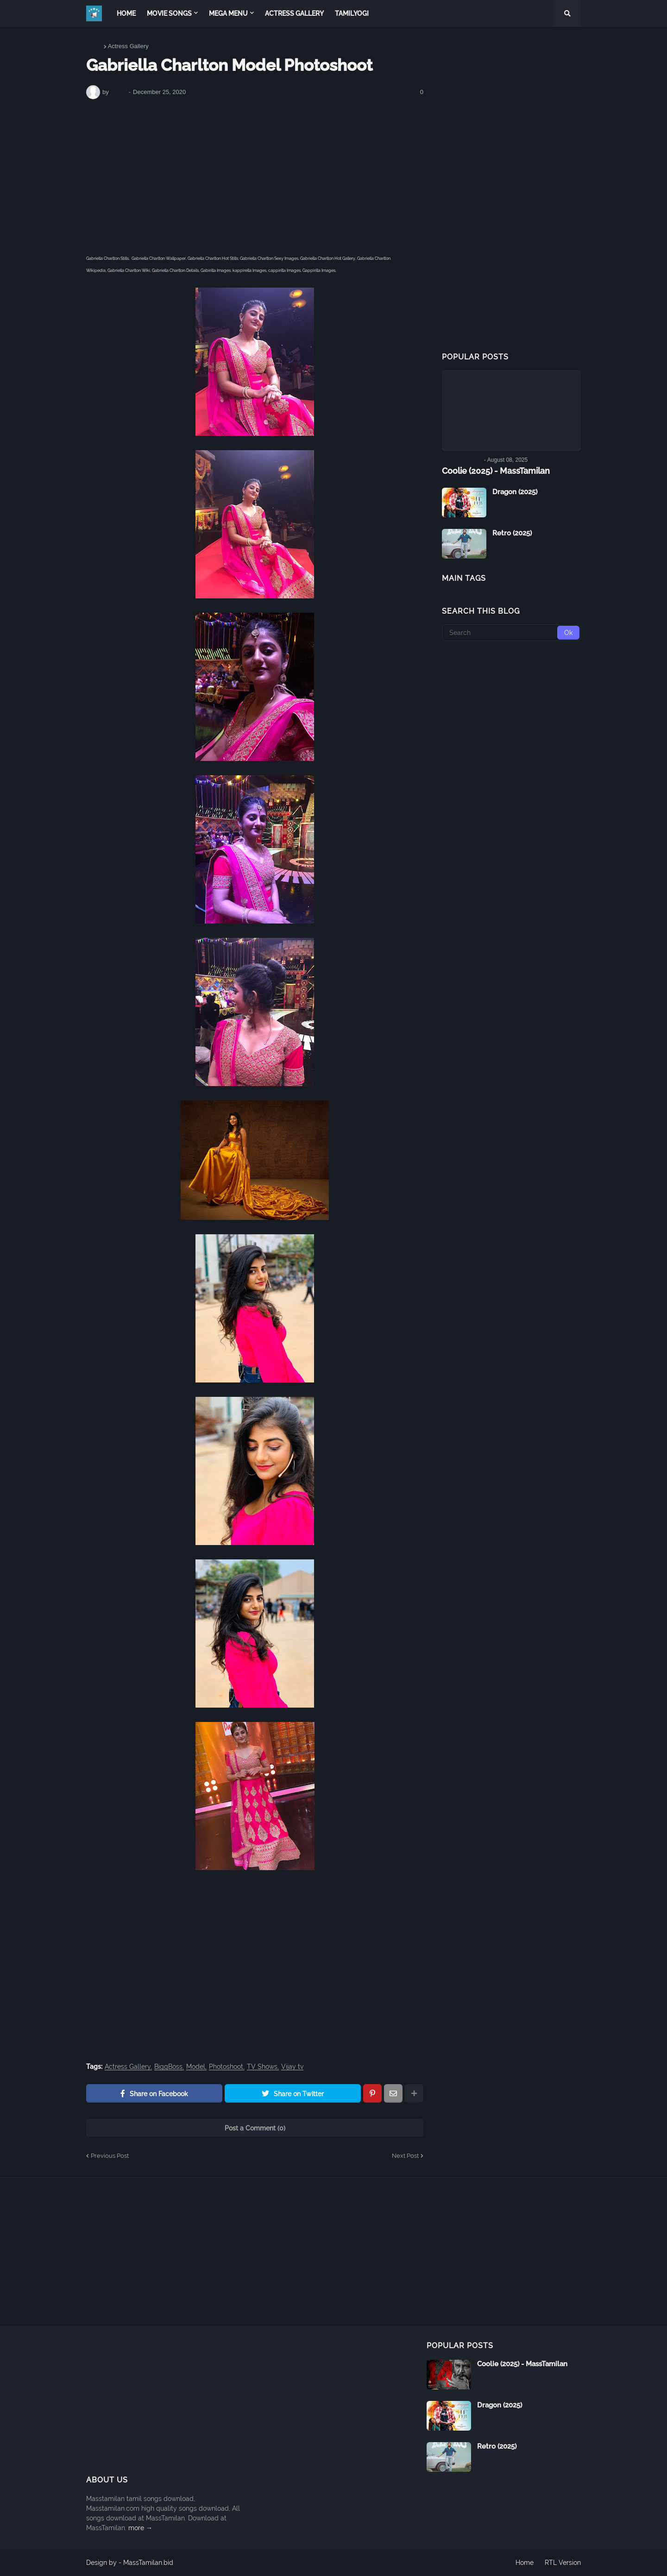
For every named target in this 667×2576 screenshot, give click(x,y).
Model (195, 2066)
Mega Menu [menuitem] (228, 13)
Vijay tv (292, 2066)
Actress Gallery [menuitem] (294, 13)
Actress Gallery (128, 46)
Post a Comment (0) (255, 2128)
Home (94, 46)
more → (140, 2528)
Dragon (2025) (514, 492)
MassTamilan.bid (148, 2562)
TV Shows (262, 2066)
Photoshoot (226, 2066)
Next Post (405, 2155)
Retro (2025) (512, 533)
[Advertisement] (254, 175)
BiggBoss (168, 2066)
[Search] (511, 632)
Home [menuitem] (126, 13)
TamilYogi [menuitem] (352, 13)
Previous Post (110, 2155)
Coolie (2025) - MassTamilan (496, 471)
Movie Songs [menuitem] (169, 13)
